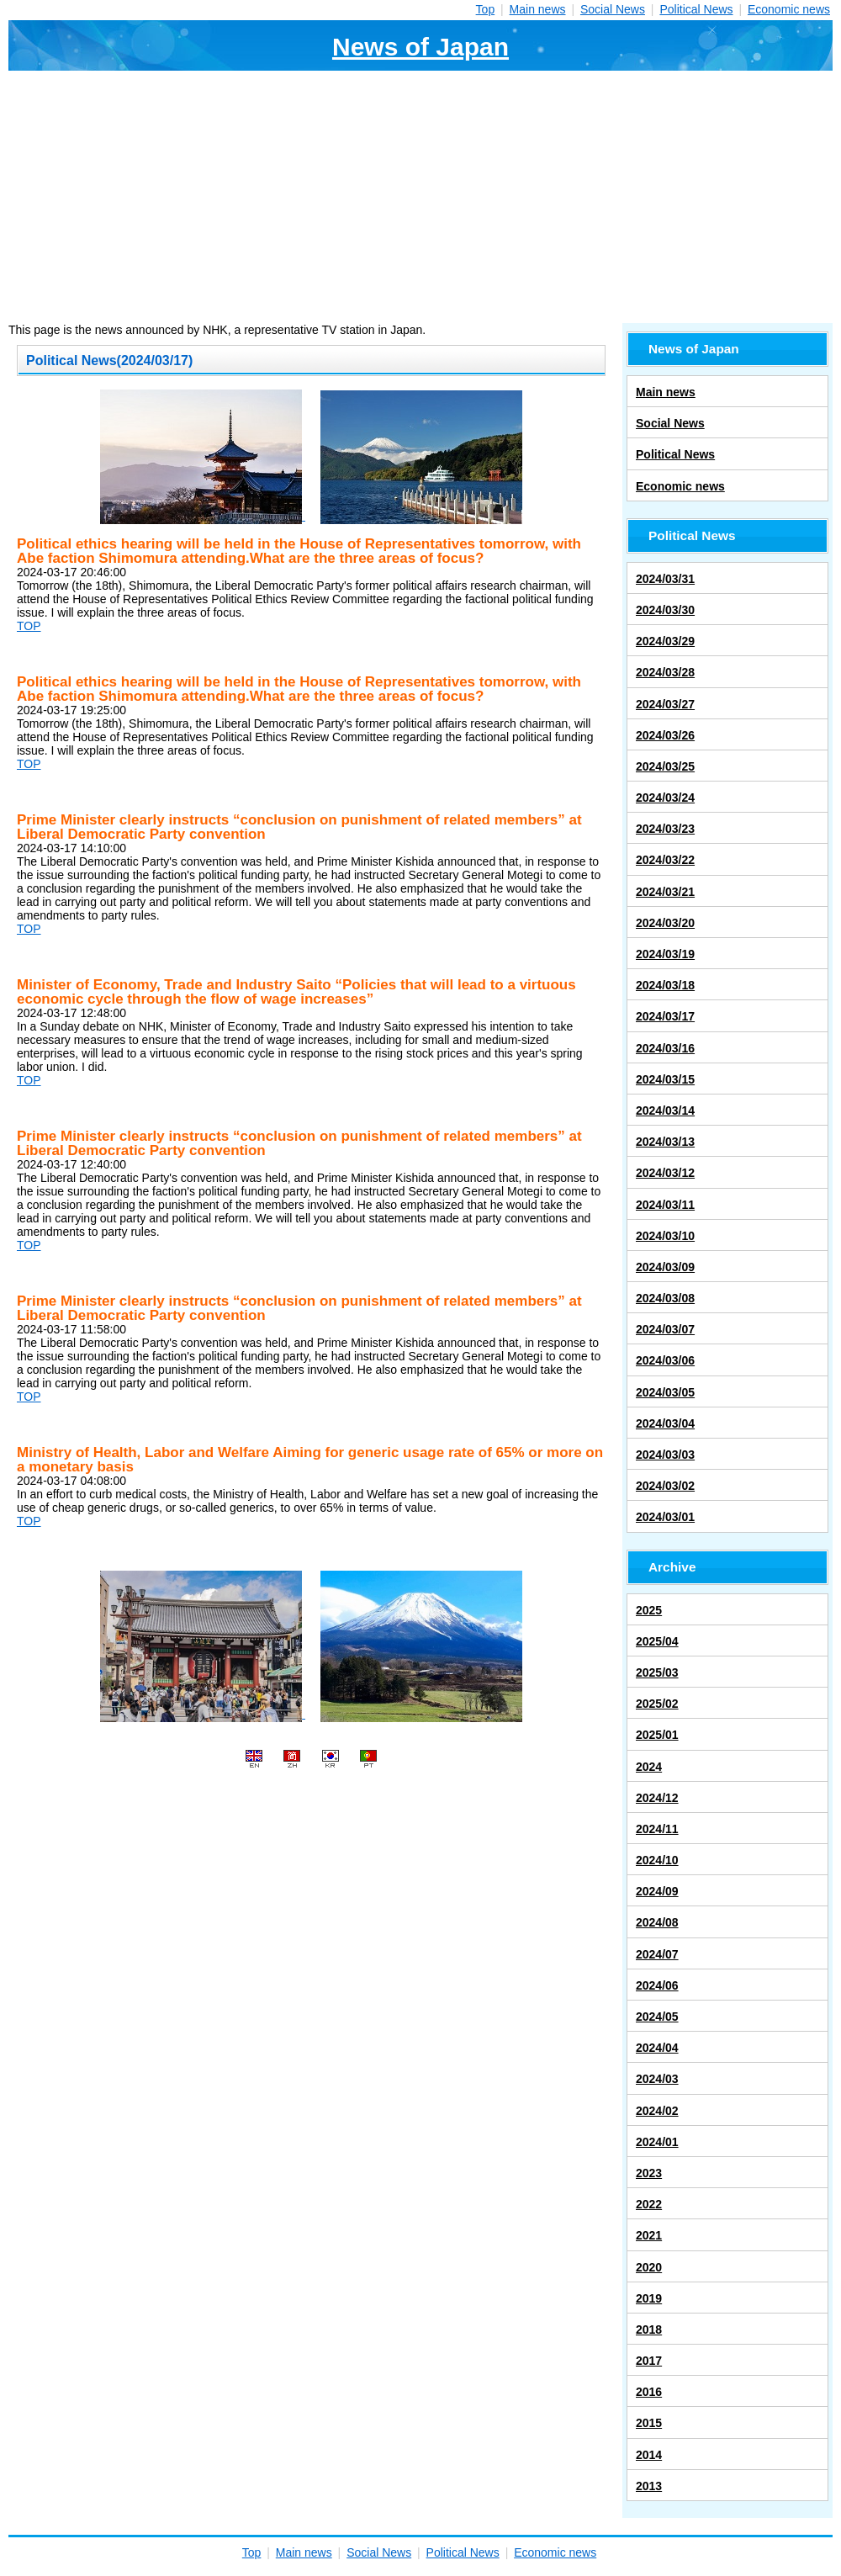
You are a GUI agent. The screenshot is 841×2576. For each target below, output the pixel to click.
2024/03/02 (665, 1485)
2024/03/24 (665, 797)
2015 (649, 2423)
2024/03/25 (665, 766)
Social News (612, 9)
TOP (29, 626)
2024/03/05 (665, 1392)
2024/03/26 (665, 735)
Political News (696, 9)
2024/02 (657, 2111)
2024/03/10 (665, 1236)
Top (485, 9)
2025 (649, 1610)
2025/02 (657, 1703)
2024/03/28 (665, 672)
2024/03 (657, 2079)
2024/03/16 (665, 1048)
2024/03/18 (665, 985)
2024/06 (657, 1985)
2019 (649, 2298)
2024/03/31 (665, 579)
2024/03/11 (665, 1204)
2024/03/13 (665, 1141)
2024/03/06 (665, 1360)
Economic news (789, 9)
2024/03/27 (665, 704)
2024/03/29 (665, 641)
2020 (649, 2267)
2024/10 (657, 1860)
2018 (649, 2329)
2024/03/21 (665, 891)
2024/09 (657, 1891)
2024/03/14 (665, 1110)
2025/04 (657, 1641)
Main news (538, 9)
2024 (649, 1766)
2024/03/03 (665, 1454)
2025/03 (657, 1672)
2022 (649, 2204)
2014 (649, 2455)
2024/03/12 (665, 1172)
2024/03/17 (665, 1016)
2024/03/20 (665, 923)
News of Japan (420, 47)
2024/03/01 (665, 1517)
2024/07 (657, 1954)
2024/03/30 (665, 610)
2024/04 (657, 2047)
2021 (649, 2235)
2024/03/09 (665, 1267)
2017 (649, 2360)
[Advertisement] (420, 197)
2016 (649, 2391)
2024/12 (657, 1798)
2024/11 (657, 1829)
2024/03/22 (665, 860)
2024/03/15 (665, 1079)
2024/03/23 (665, 828)
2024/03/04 (665, 1423)
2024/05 (657, 2016)
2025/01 (657, 1734)
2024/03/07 (665, 1329)
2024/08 (657, 1922)
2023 (649, 2173)
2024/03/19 (665, 954)
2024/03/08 (665, 1298)
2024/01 (657, 2142)
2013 (649, 2486)
